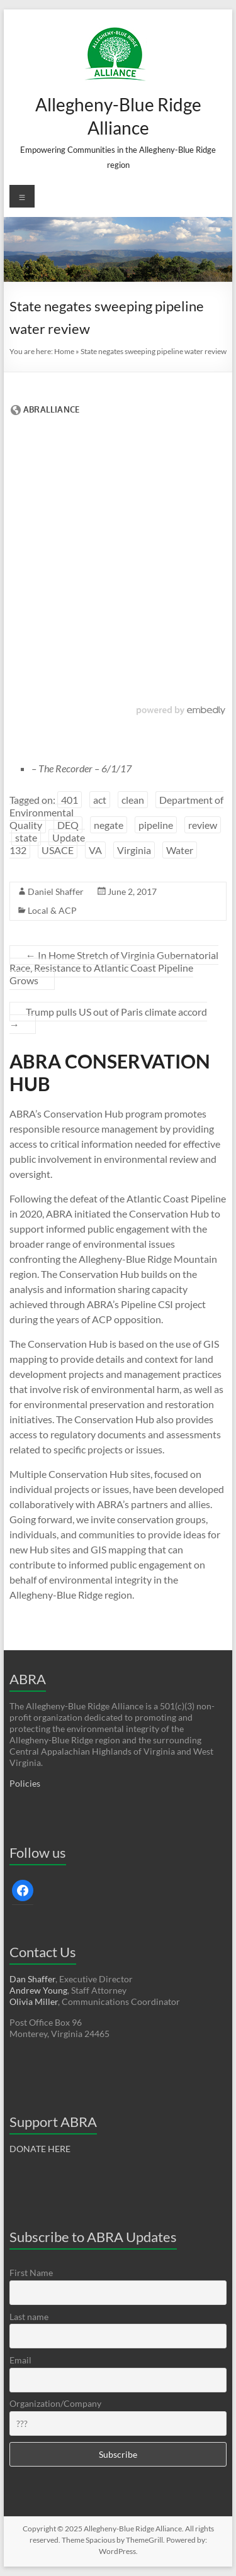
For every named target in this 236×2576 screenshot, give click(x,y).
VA (95, 850)
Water (179, 850)
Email (20, 2360)
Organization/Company (55, 2403)
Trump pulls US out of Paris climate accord (108, 1018)
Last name (28, 2316)
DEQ (68, 825)
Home (64, 351)
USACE (58, 850)
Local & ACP (52, 910)
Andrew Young (38, 1990)
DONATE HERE (39, 2148)
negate (108, 825)
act (99, 800)
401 (69, 800)
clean (132, 800)
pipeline (155, 825)
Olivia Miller (33, 2001)
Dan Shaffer (32, 1979)
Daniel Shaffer (56, 891)
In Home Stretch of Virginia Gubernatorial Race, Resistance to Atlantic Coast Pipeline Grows (113, 967)
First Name (31, 2272)
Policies (24, 1783)
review (202, 825)
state (26, 837)
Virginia (134, 850)
